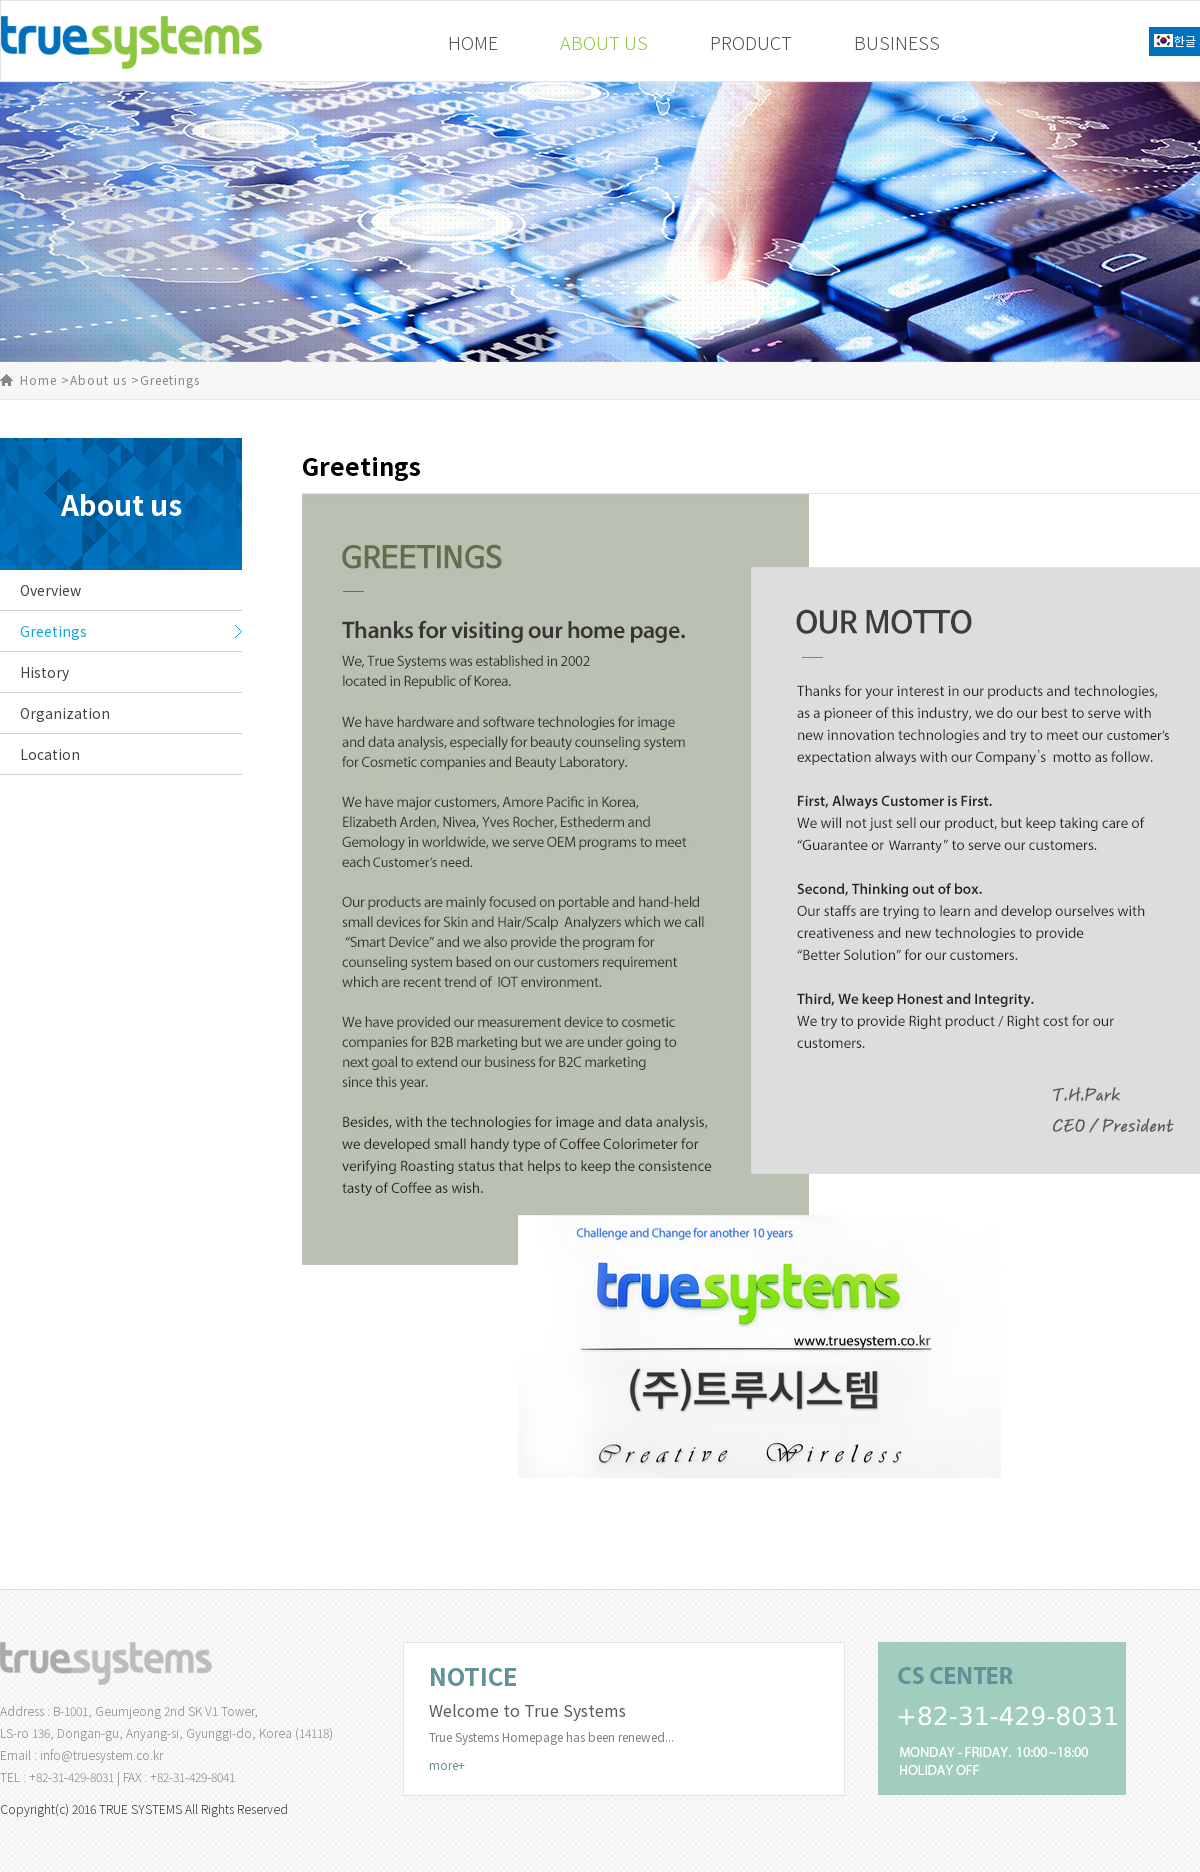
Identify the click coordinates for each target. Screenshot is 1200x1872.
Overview (50, 590)
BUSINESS (897, 42)
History (44, 672)
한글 (1185, 40)
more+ (447, 1764)
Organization (65, 713)
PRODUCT (751, 42)
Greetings (53, 631)
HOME (473, 42)
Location (50, 754)
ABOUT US (604, 42)
